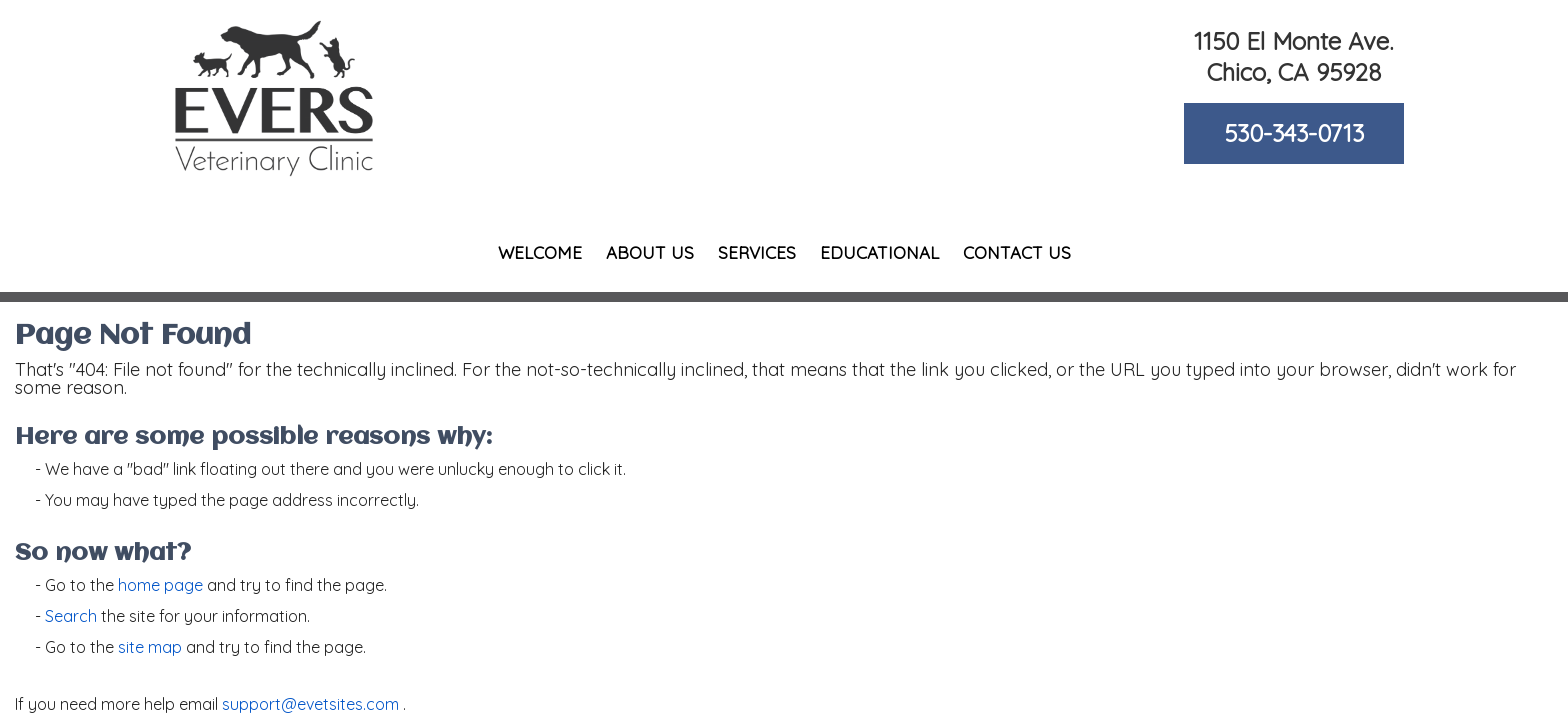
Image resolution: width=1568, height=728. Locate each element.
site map (150, 647)
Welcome (540, 252)
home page (160, 585)
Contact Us (1017, 252)
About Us (650, 252)
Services (757, 252)
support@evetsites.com (310, 704)
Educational (879, 252)
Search (71, 616)
